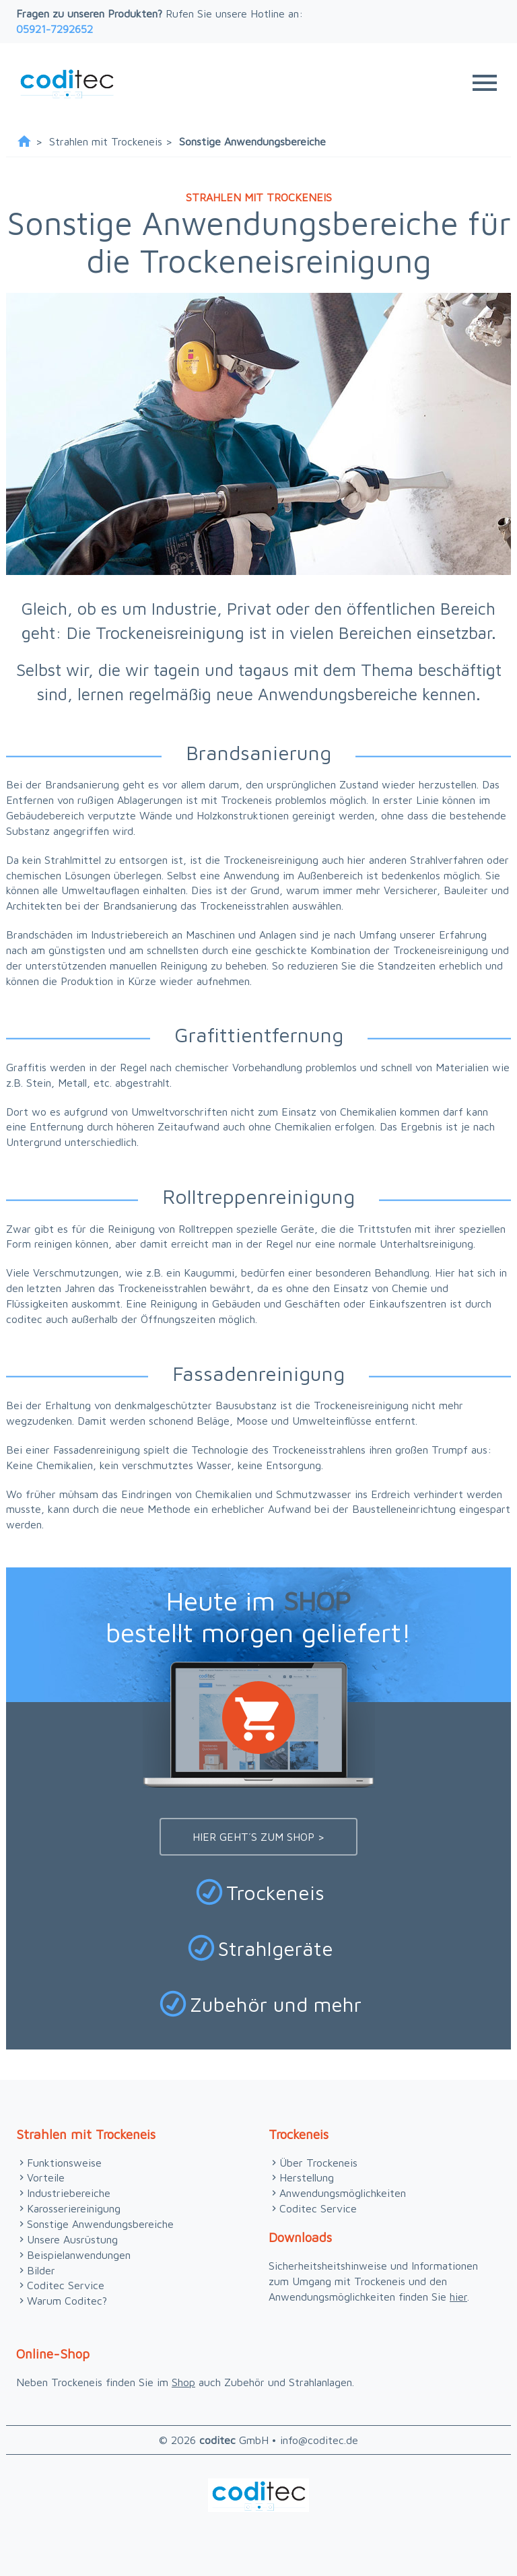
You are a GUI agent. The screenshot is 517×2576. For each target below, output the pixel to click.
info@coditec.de (319, 2440)
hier (458, 2297)
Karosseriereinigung (73, 2208)
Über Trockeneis (318, 2163)
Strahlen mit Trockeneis (105, 141)
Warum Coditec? (67, 2301)
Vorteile (46, 2177)
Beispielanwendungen (79, 2255)
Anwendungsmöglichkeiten (342, 2193)
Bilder (41, 2270)
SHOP (317, 1600)
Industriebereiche (68, 2193)
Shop (183, 2382)
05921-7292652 (54, 29)
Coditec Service (65, 2285)
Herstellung (306, 2177)
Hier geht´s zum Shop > (258, 1837)
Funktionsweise (64, 2163)
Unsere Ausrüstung (72, 2239)
